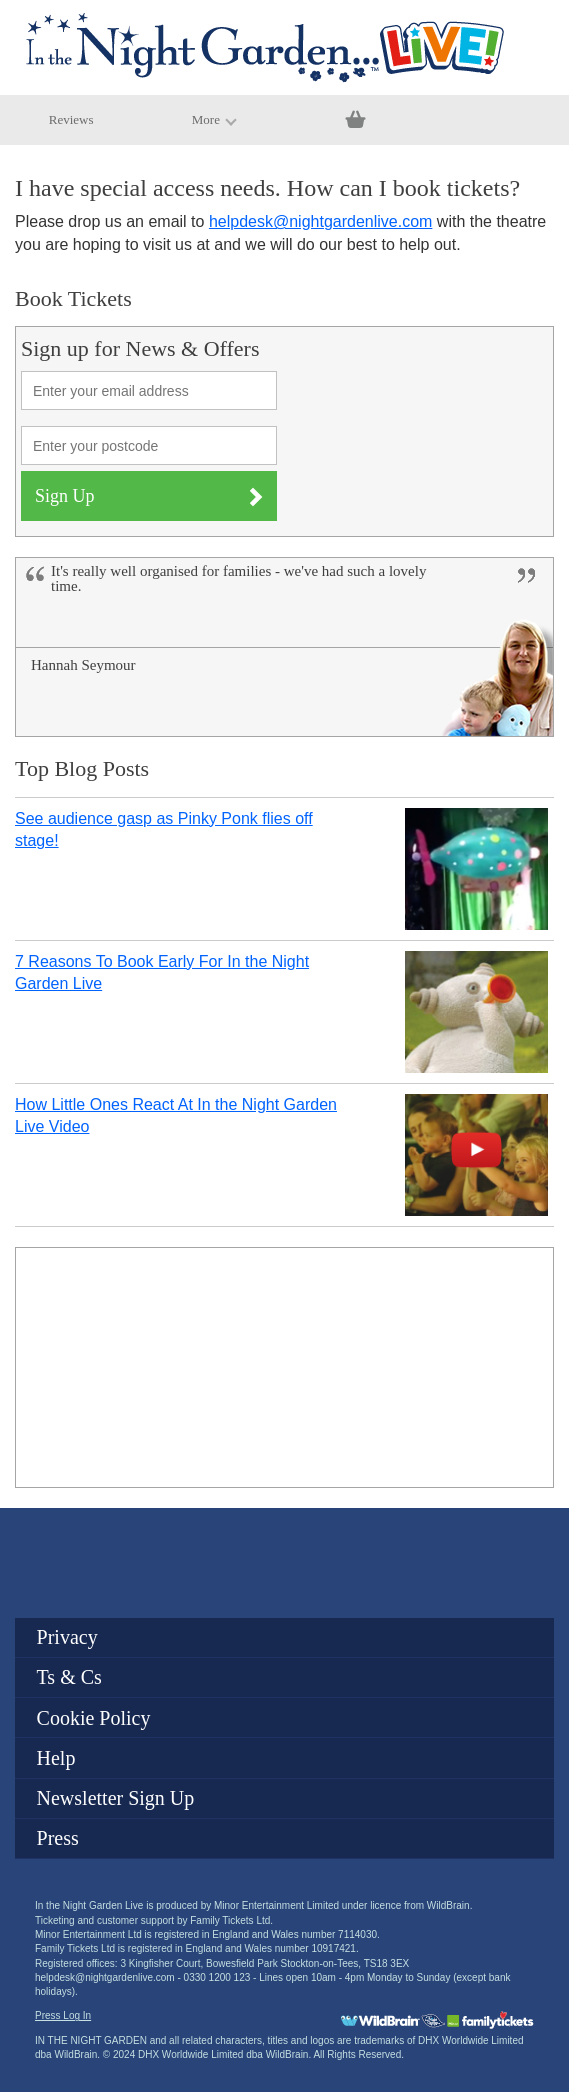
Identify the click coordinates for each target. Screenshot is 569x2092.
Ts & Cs (69, 1677)
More (214, 119)
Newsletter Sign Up (116, 1798)
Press (58, 1838)
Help (56, 1758)
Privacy (67, 1637)
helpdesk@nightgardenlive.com (320, 221)
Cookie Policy (94, 1718)
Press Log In (63, 2015)
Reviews (71, 119)
